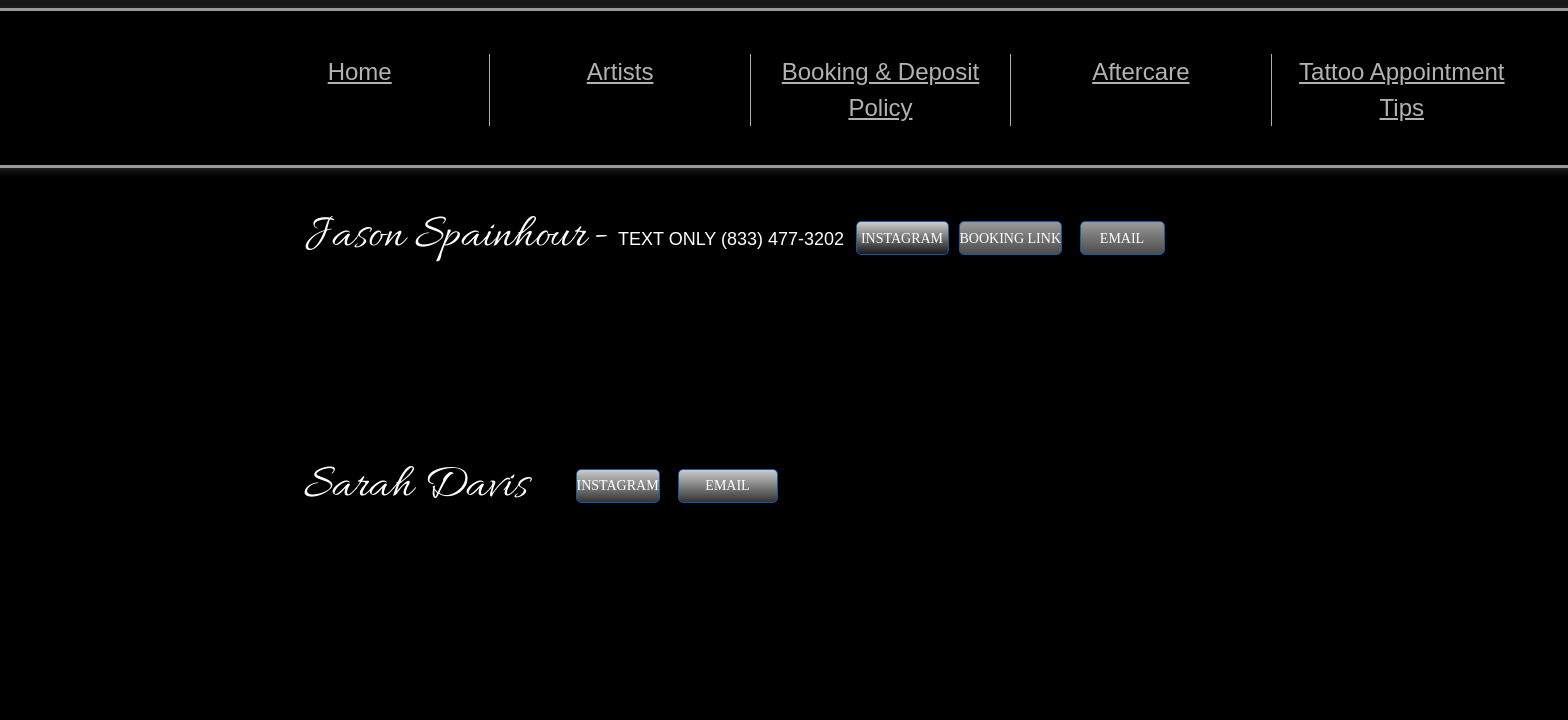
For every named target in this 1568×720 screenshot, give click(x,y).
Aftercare (1140, 71)
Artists (620, 71)
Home (360, 71)
